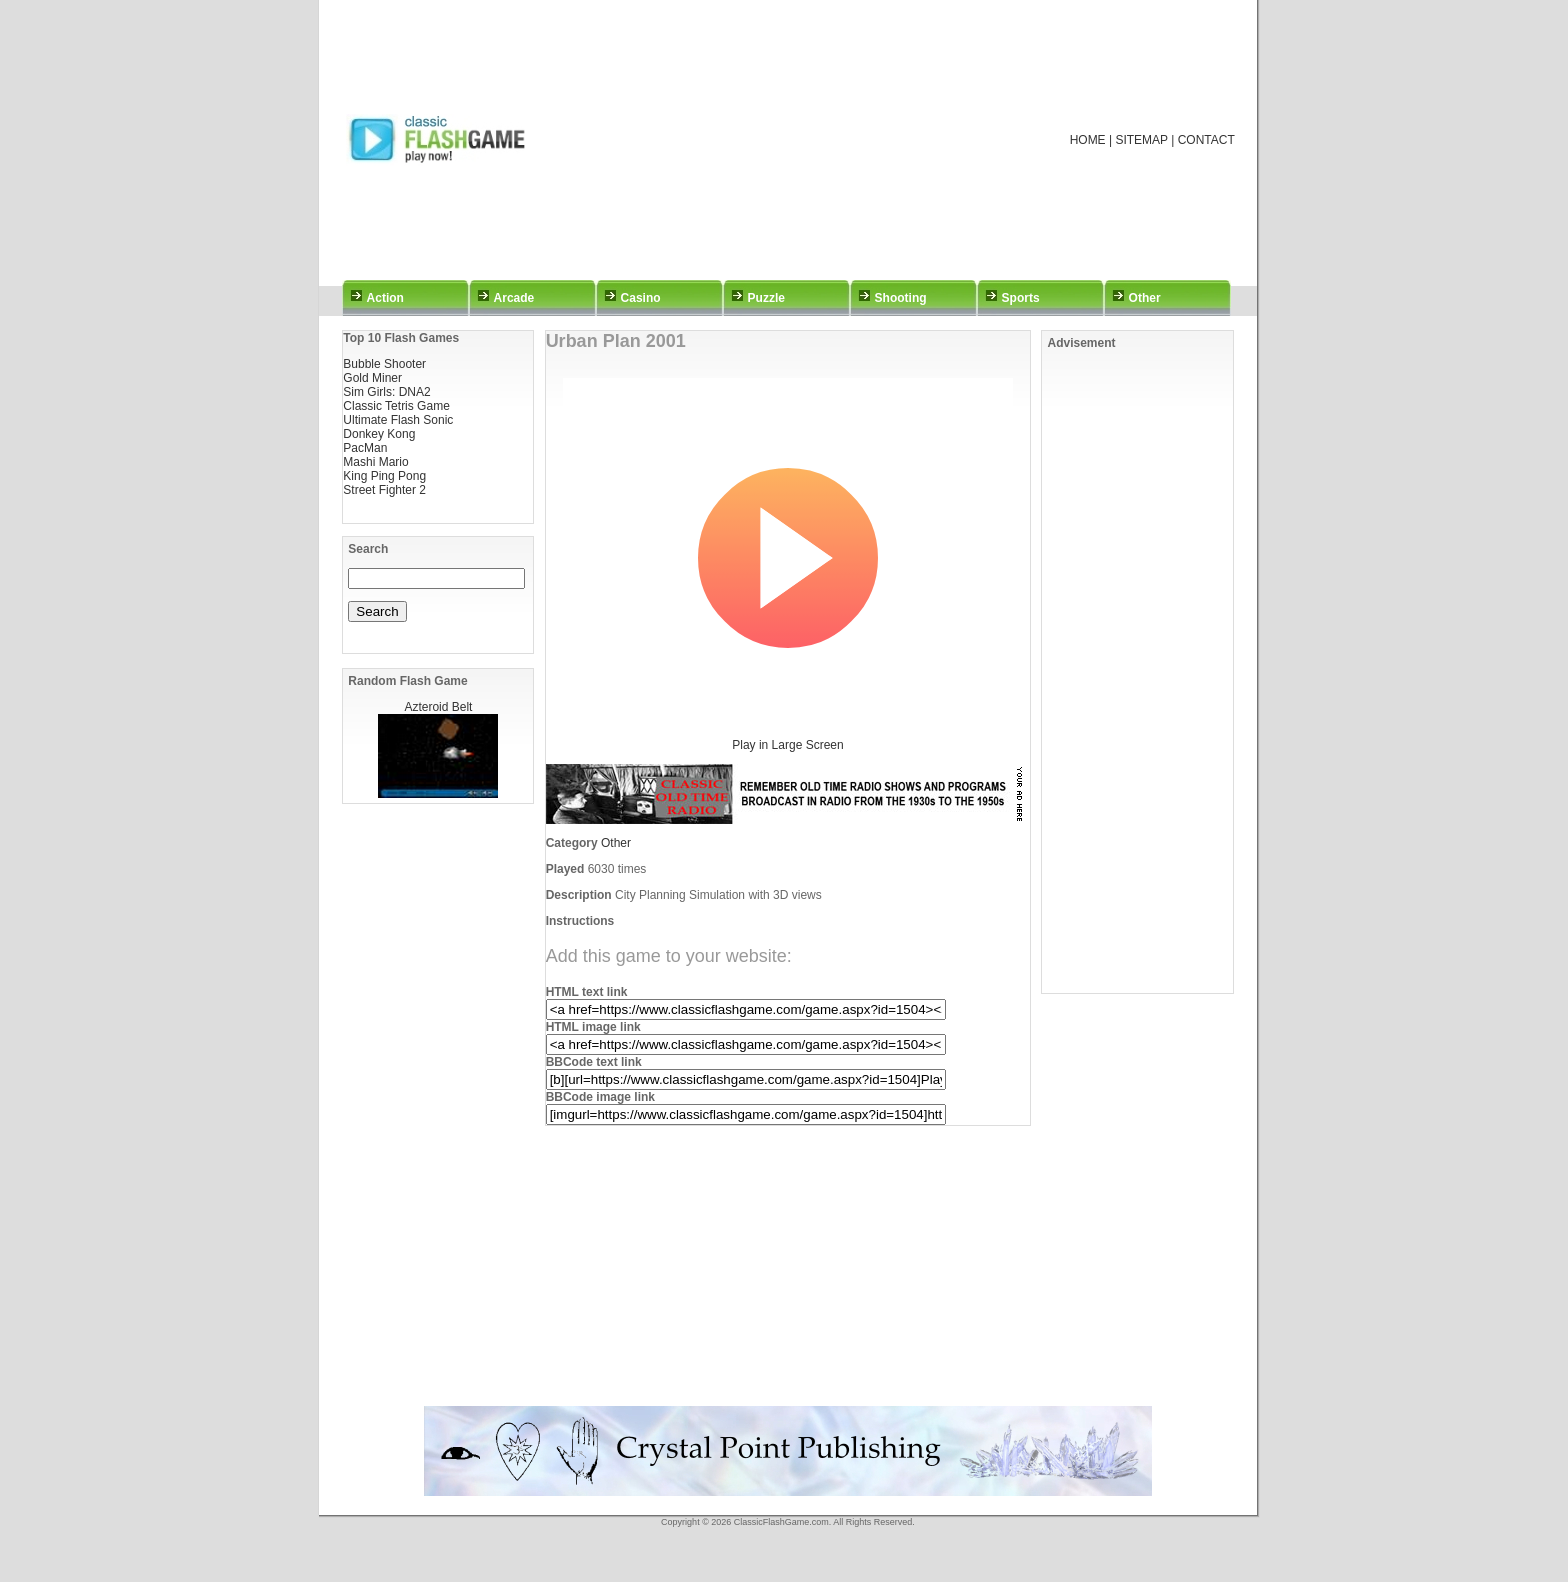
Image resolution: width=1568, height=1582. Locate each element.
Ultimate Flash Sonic (398, 420)
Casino (641, 298)
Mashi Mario (375, 462)
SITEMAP (1141, 140)
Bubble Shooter (384, 364)
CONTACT (1206, 140)
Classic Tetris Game (396, 406)
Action (385, 298)
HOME (1088, 140)
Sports (1021, 298)
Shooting (901, 298)
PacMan (365, 448)
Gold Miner (372, 378)
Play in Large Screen (787, 745)
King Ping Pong (384, 476)
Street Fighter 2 (384, 490)
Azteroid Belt (438, 707)
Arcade (514, 298)
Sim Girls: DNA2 (386, 392)
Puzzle (766, 298)
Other (1145, 298)
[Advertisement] (810, 140)
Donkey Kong (379, 434)
